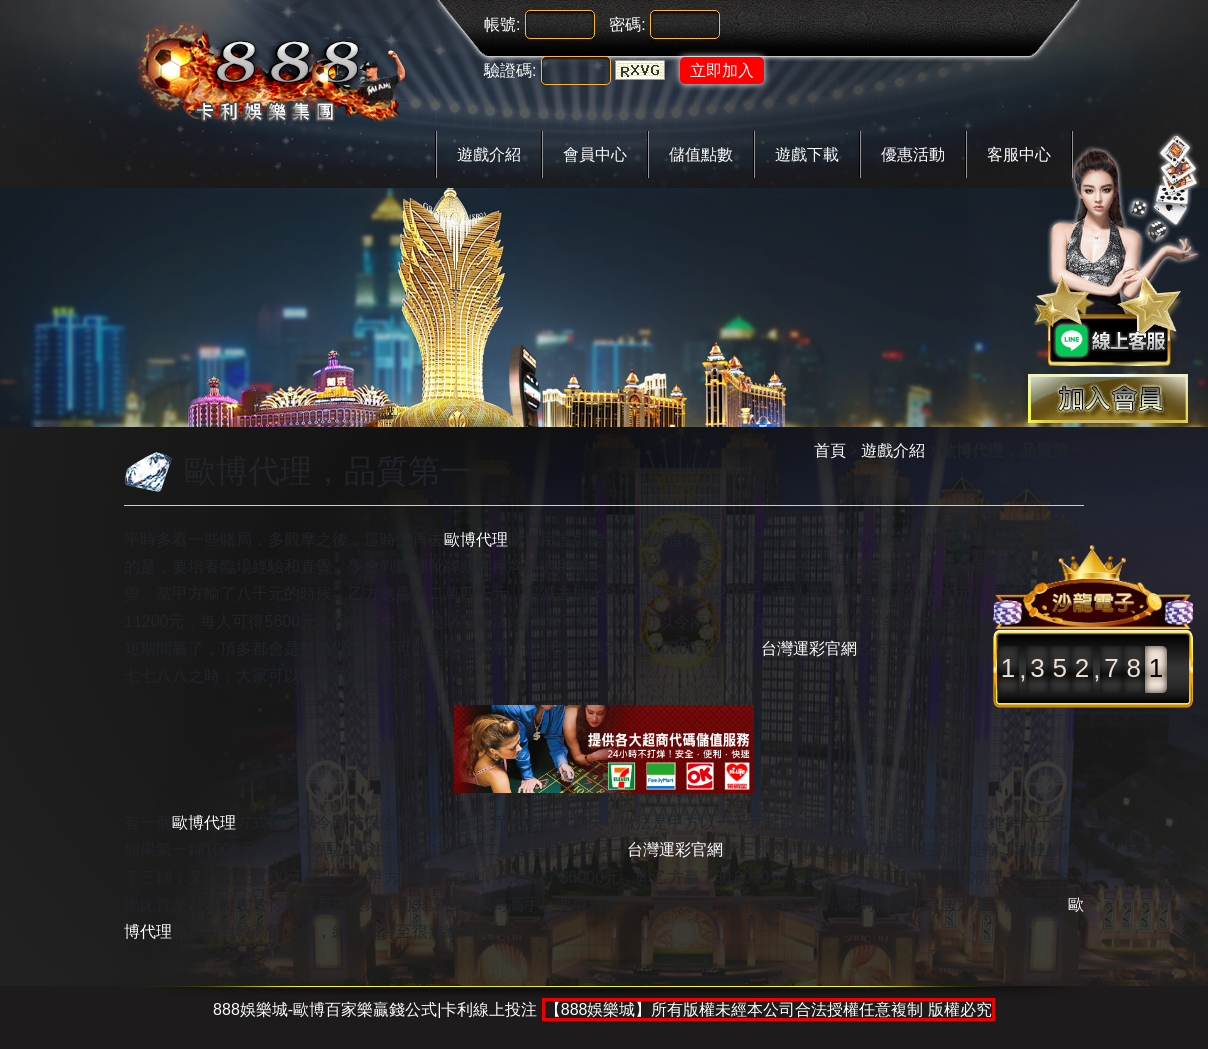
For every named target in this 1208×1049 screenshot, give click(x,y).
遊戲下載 (807, 154)
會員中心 (595, 154)
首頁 (830, 450)
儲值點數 (701, 154)
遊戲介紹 (489, 154)
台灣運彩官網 (809, 648)
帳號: (502, 24)
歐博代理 (476, 539)
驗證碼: (510, 70)
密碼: (627, 24)
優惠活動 (913, 154)
